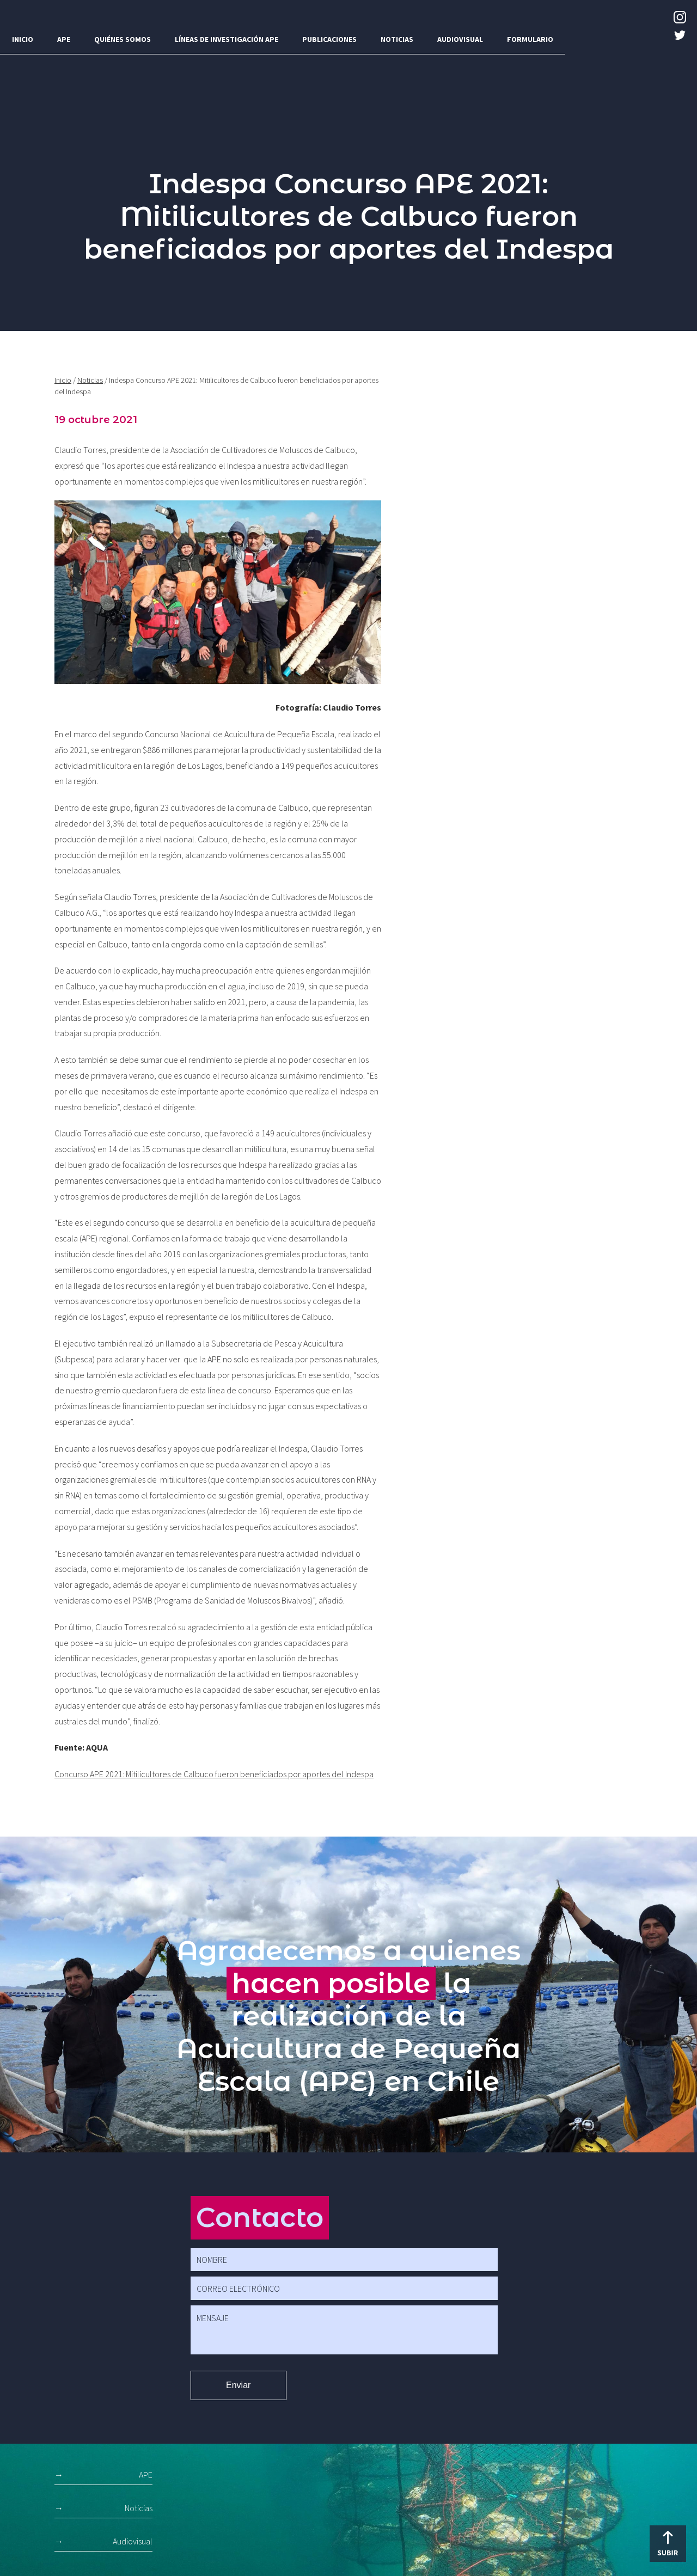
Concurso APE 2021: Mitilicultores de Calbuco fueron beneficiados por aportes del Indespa (214, 1774)
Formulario (530, 39)
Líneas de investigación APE (226, 39)
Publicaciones (329, 39)
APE (63, 39)
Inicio (22, 39)
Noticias (397, 39)
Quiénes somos (122, 39)
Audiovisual (460, 39)
